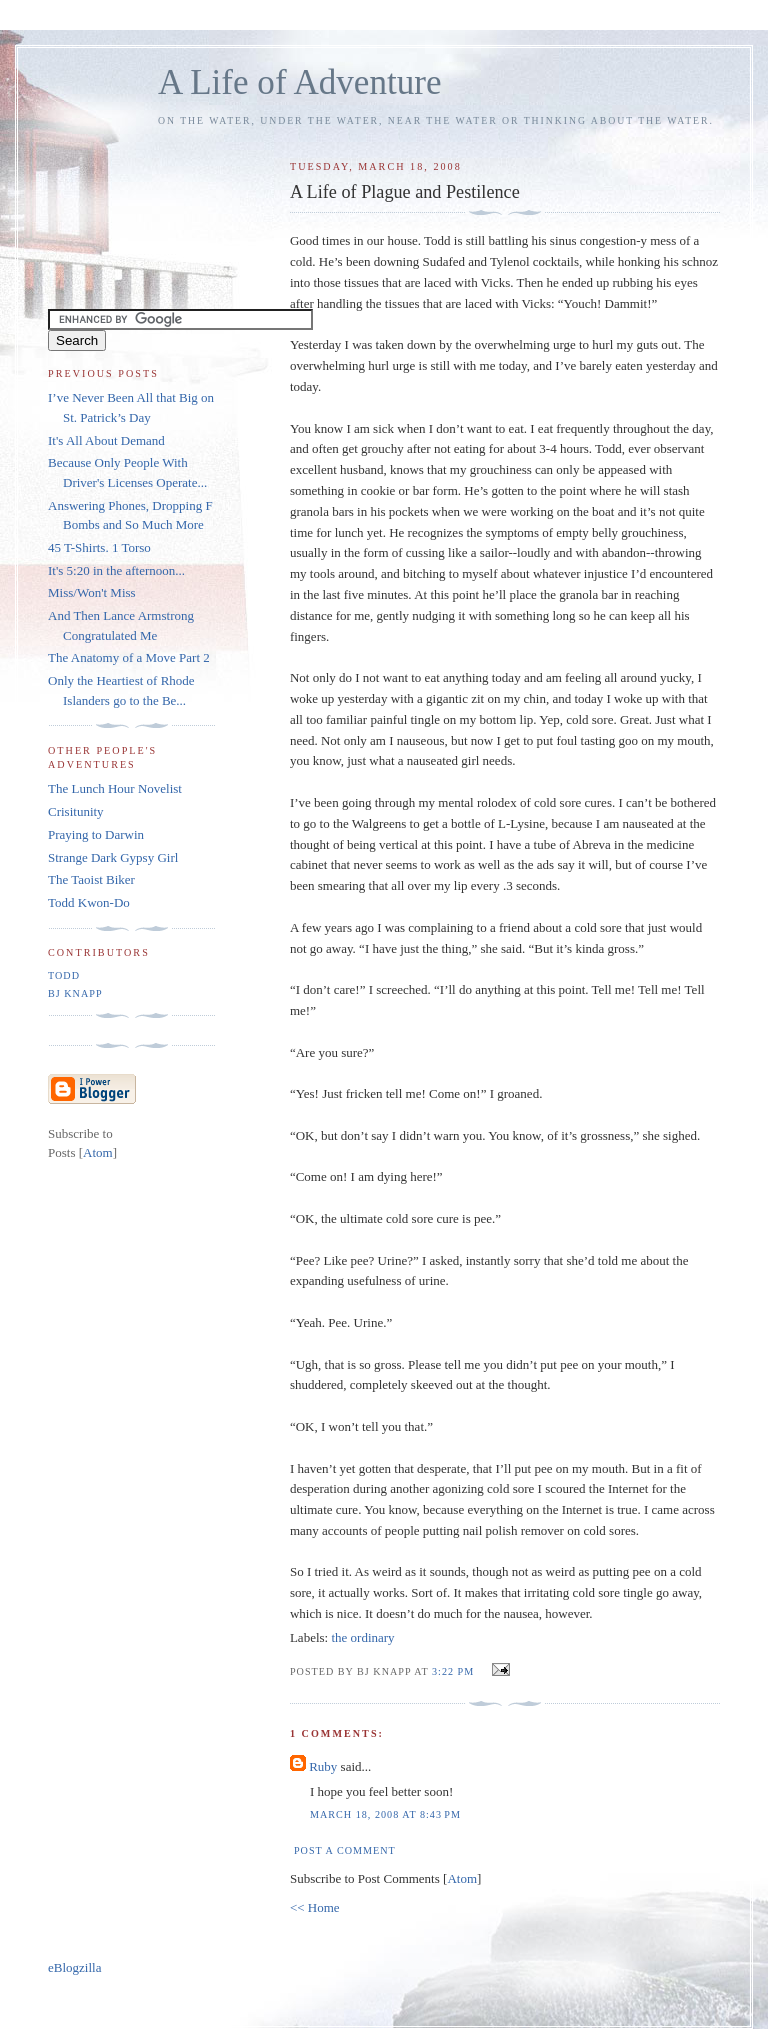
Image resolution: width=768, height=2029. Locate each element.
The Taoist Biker (91, 879)
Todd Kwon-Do (89, 902)
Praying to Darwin (96, 834)
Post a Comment (345, 1850)
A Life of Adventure (299, 82)
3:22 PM (455, 1671)
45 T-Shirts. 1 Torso (99, 547)
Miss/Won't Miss (92, 592)
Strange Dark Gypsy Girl (113, 857)
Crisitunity (76, 811)
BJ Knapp (75, 993)
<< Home (315, 1907)
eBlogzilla (74, 1967)
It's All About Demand (106, 440)
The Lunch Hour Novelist (115, 788)
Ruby (323, 1766)
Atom (462, 1878)
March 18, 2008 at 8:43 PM (385, 1814)
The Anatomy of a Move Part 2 (129, 657)
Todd (64, 975)
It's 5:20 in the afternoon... (116, 570)
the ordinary (362, 1637)
